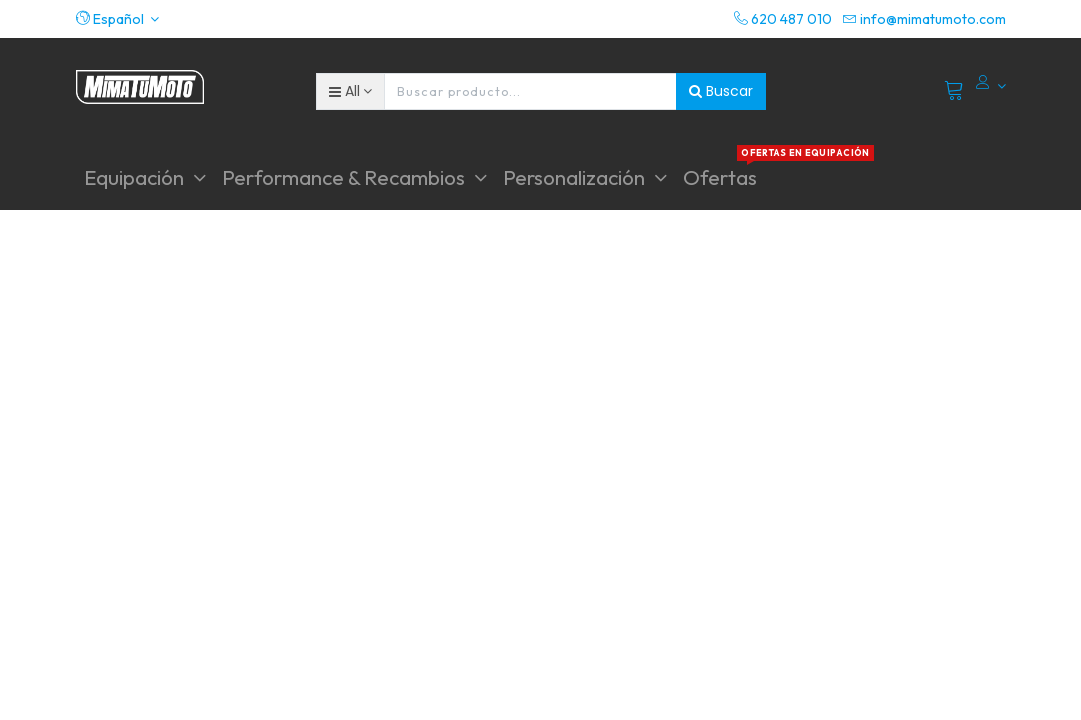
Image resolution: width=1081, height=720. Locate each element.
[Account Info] (991, 86)
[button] (118, 19)
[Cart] (954, 91)
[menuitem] (720, 177)
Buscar (721, 91)
